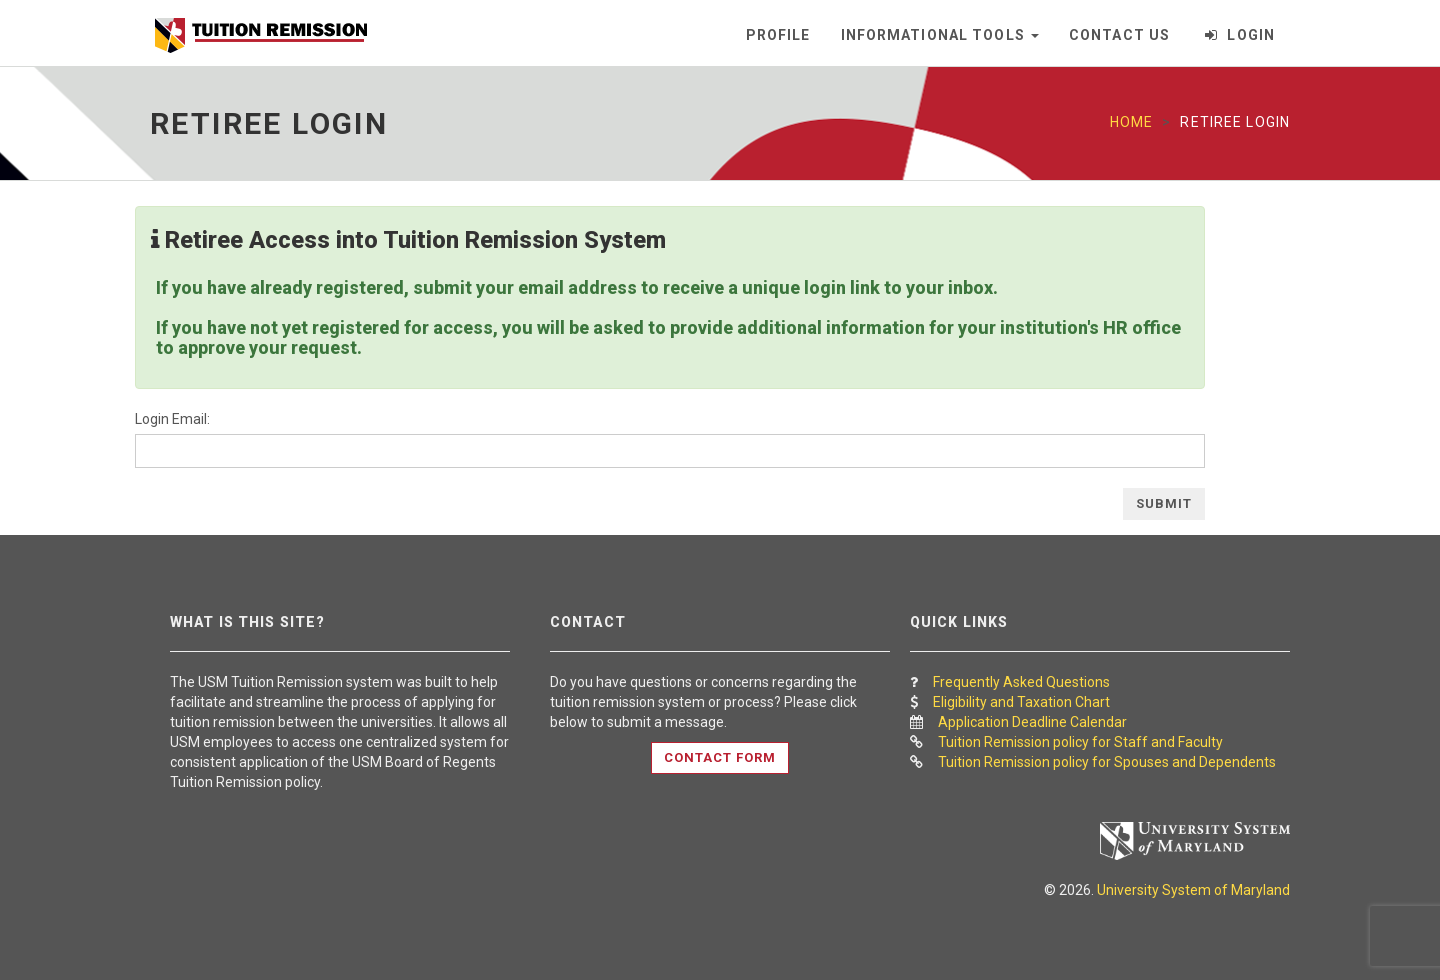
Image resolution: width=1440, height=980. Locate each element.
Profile (778, 35)
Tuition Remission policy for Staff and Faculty (1080, 742)
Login (1240, 35)
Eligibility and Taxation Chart (1021, 702)
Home (1131, 122)
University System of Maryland (1193, 890)
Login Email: (172, 419)
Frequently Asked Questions (1021, 682)
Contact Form (720, 757)
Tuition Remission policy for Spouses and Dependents (1107, 762)
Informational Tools (940, 35)
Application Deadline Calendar (1032, 722)
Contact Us (1119, 35)
